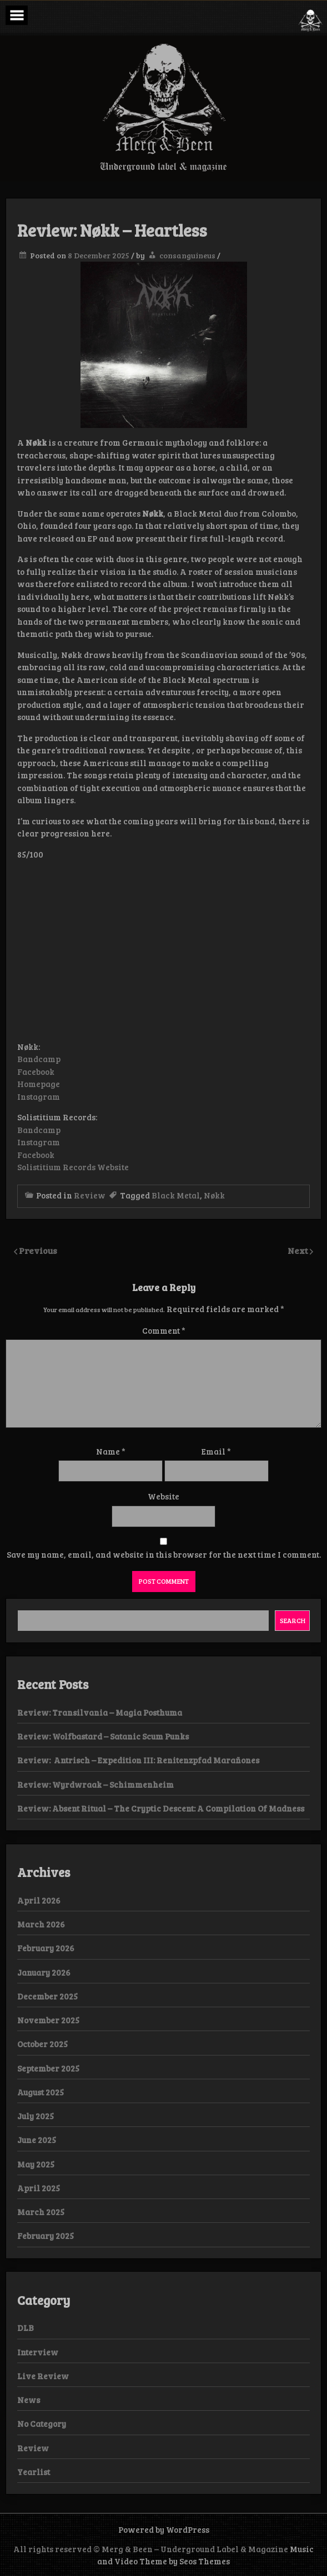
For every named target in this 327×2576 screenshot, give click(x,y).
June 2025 (36, 2139)
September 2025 (48, 2068)
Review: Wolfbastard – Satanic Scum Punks (103, 1736)
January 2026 (44, 1972)
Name (110, 1451)
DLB (25, 2327)
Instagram (38, 1096)
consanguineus (187, 255)
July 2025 (35, 2115)
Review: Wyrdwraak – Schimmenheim (95, 1784)
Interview (37, 2352)
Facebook (35, 1071)
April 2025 (38, 2188)
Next (299, 1250)
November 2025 (48, 2020)
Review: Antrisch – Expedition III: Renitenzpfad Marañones (139, 1760)
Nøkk (214, 1195)
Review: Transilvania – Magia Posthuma (99, 1712)
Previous (38, 1250)
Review (89, 1195)
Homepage (38, 1083)
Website (163, 1496)
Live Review (43, 2375)
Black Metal (176, 1195)
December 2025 (47, 1996)
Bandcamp (39, 1058)
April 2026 (39, 1900)
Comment (163, 1330)
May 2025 (35, 2164)
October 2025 (42, 2043)
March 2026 (41, 1924)
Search (292, 1620)
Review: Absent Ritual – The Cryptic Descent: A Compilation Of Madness (160, 1808)
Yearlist (33, 2471)
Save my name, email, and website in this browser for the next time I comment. (164, 1554)
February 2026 (45, 1947)
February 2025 (45, 2235)
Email (216, 1451)
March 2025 (40, 2211)
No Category (41, 2423)
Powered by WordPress (163, 2529)
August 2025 (40, 2092)
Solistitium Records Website (73, 1166)
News (28, 2399)
